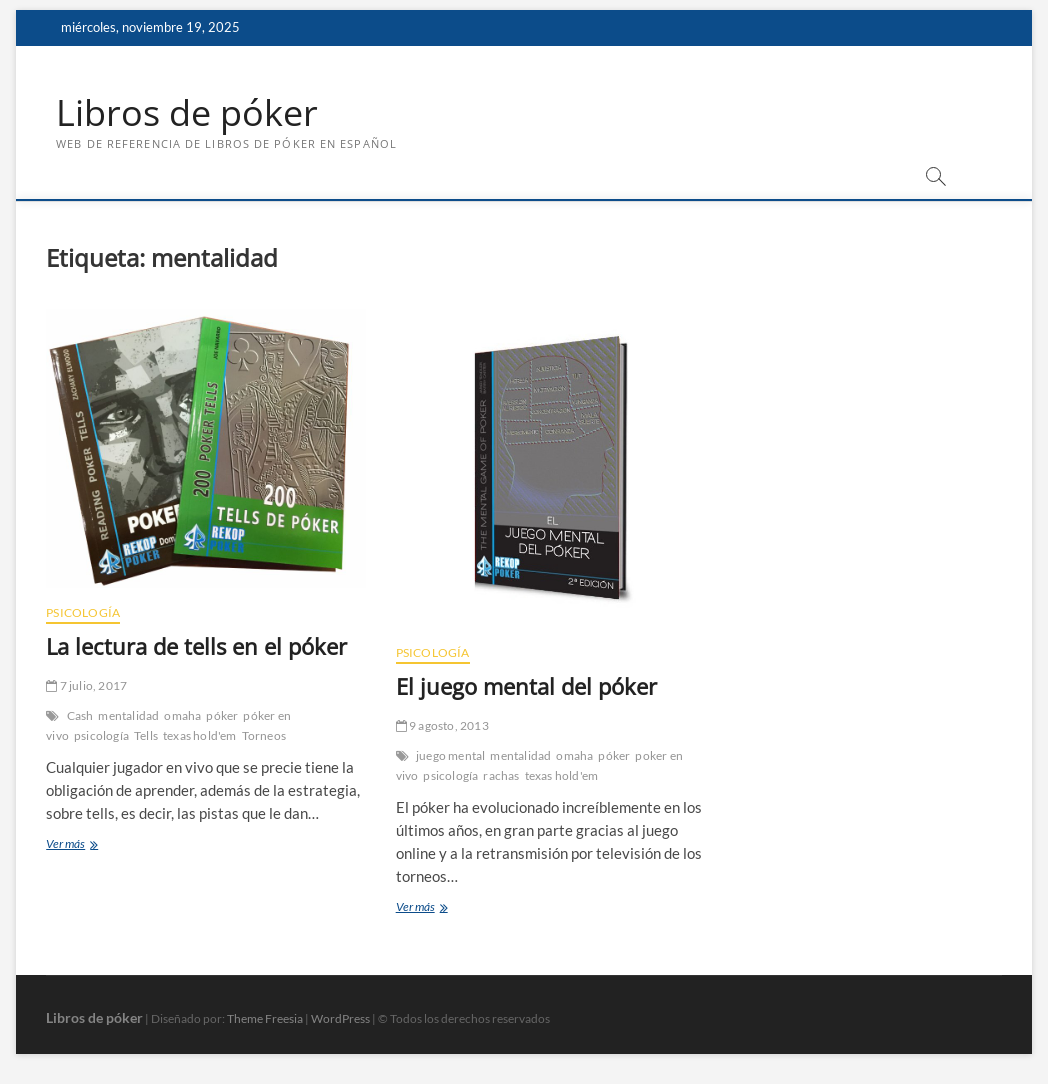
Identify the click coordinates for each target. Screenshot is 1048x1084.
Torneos (264, 735)
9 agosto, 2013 (442, 725)
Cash (80, 715)
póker (222, 715)
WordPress (340, 1018)
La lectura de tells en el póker (196, 646)
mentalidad (128, 715)
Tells (146, 735)
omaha (182, 715)
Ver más (82, 845)
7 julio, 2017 (86, 685)
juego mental (450, 755)
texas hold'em (200, 735)
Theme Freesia (265, 1018)
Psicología (83, 612)
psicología (101, 735)
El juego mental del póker (526, 686)
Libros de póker (187, 113)
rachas (501, 775)
